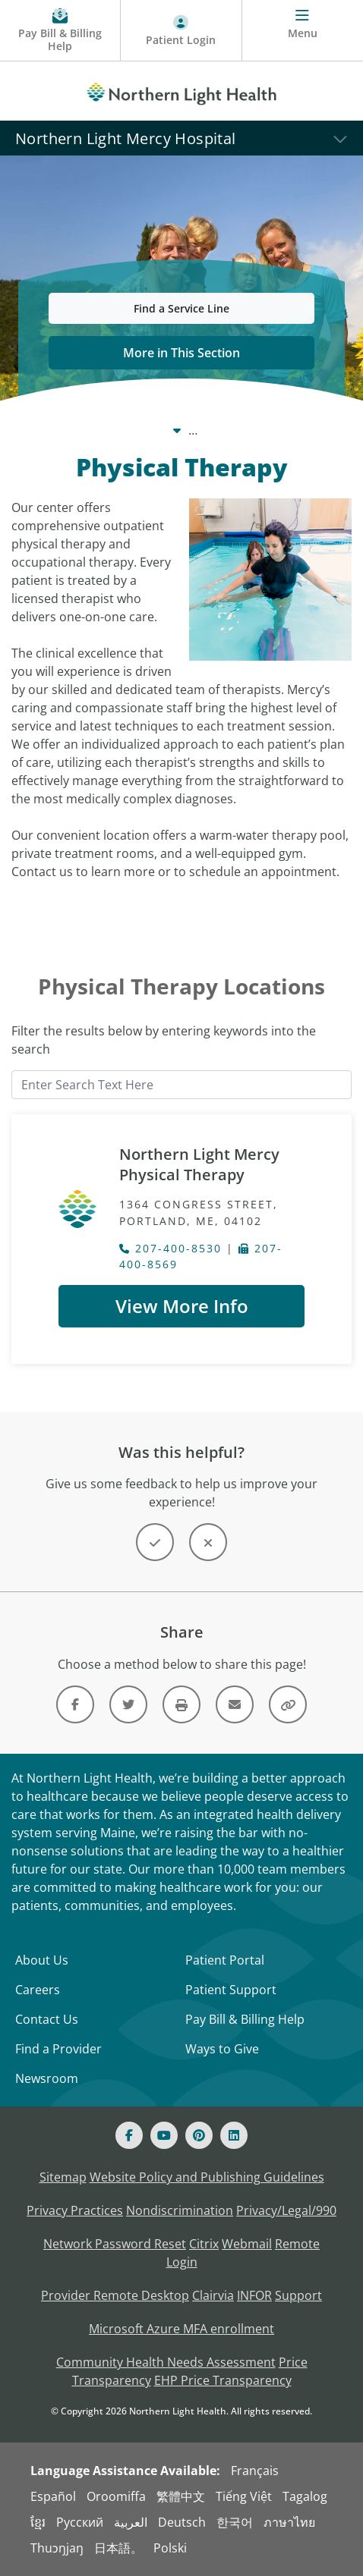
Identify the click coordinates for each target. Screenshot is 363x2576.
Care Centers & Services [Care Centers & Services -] (149, 430)
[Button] (155, 1542)
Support (298, 2295)
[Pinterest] (199, 2135)
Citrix (204, 2243)
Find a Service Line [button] (181, 308)
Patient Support (230, 1989)
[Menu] (302, 30)
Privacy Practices (75, 2210)
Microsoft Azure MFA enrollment (181, 2328)
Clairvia (213, 2295)
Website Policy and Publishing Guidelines (207, 2177)
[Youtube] (164, 2135)
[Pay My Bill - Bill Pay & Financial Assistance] (60, 30)
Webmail (247, 2243)
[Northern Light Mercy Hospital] (181, 138)
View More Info (181, 1305)
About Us (41, 1960)
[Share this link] (288, 1704)
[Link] (75, 1704)
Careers (37, 1989)
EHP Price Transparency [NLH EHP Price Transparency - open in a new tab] (223, 2380)
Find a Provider (58, 2048)
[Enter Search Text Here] (181, 1084)
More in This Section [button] (181, 352)
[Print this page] (181, 1704)
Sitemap (63, 2177)
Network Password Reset (114, 2243)
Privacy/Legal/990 (286, 2210)
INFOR (254, 2295)
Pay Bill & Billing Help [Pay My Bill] (245, 2019)
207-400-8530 (170, 1248)
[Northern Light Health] (181, 91)
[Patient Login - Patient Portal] (181, 30)
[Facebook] (129, 2135)
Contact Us (46, 2019)
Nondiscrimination (179, 2210)
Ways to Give (222, 2048)
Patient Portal (224, 1960)
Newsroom (46, 2078)
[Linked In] (234, 2135)
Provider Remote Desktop (115, 2295)
